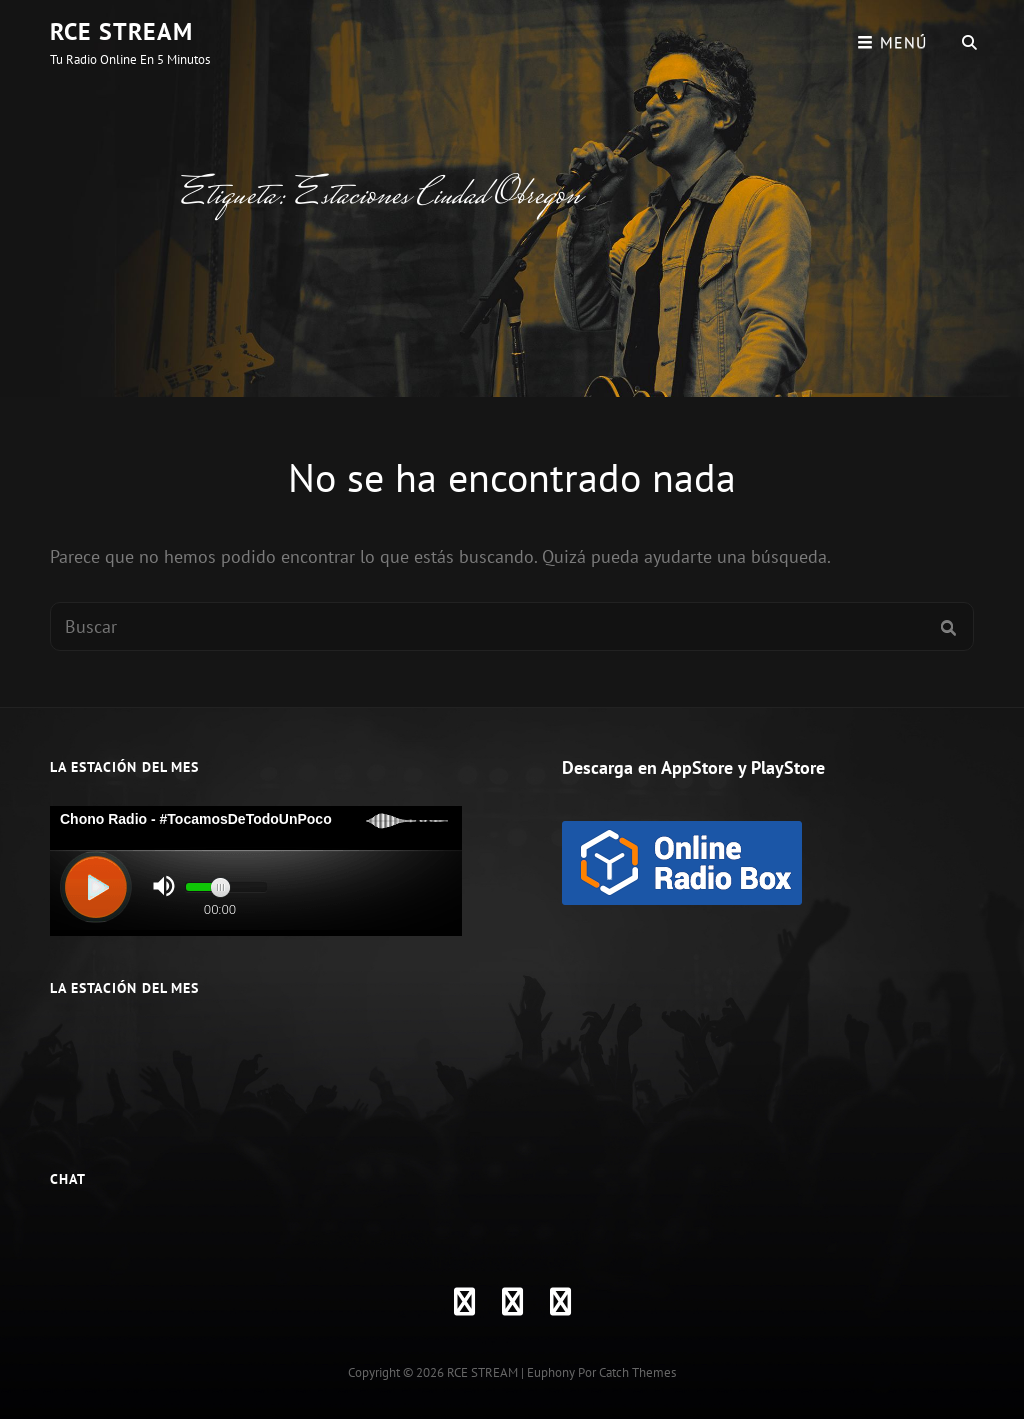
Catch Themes (637, 1372)
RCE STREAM (121, 31)
